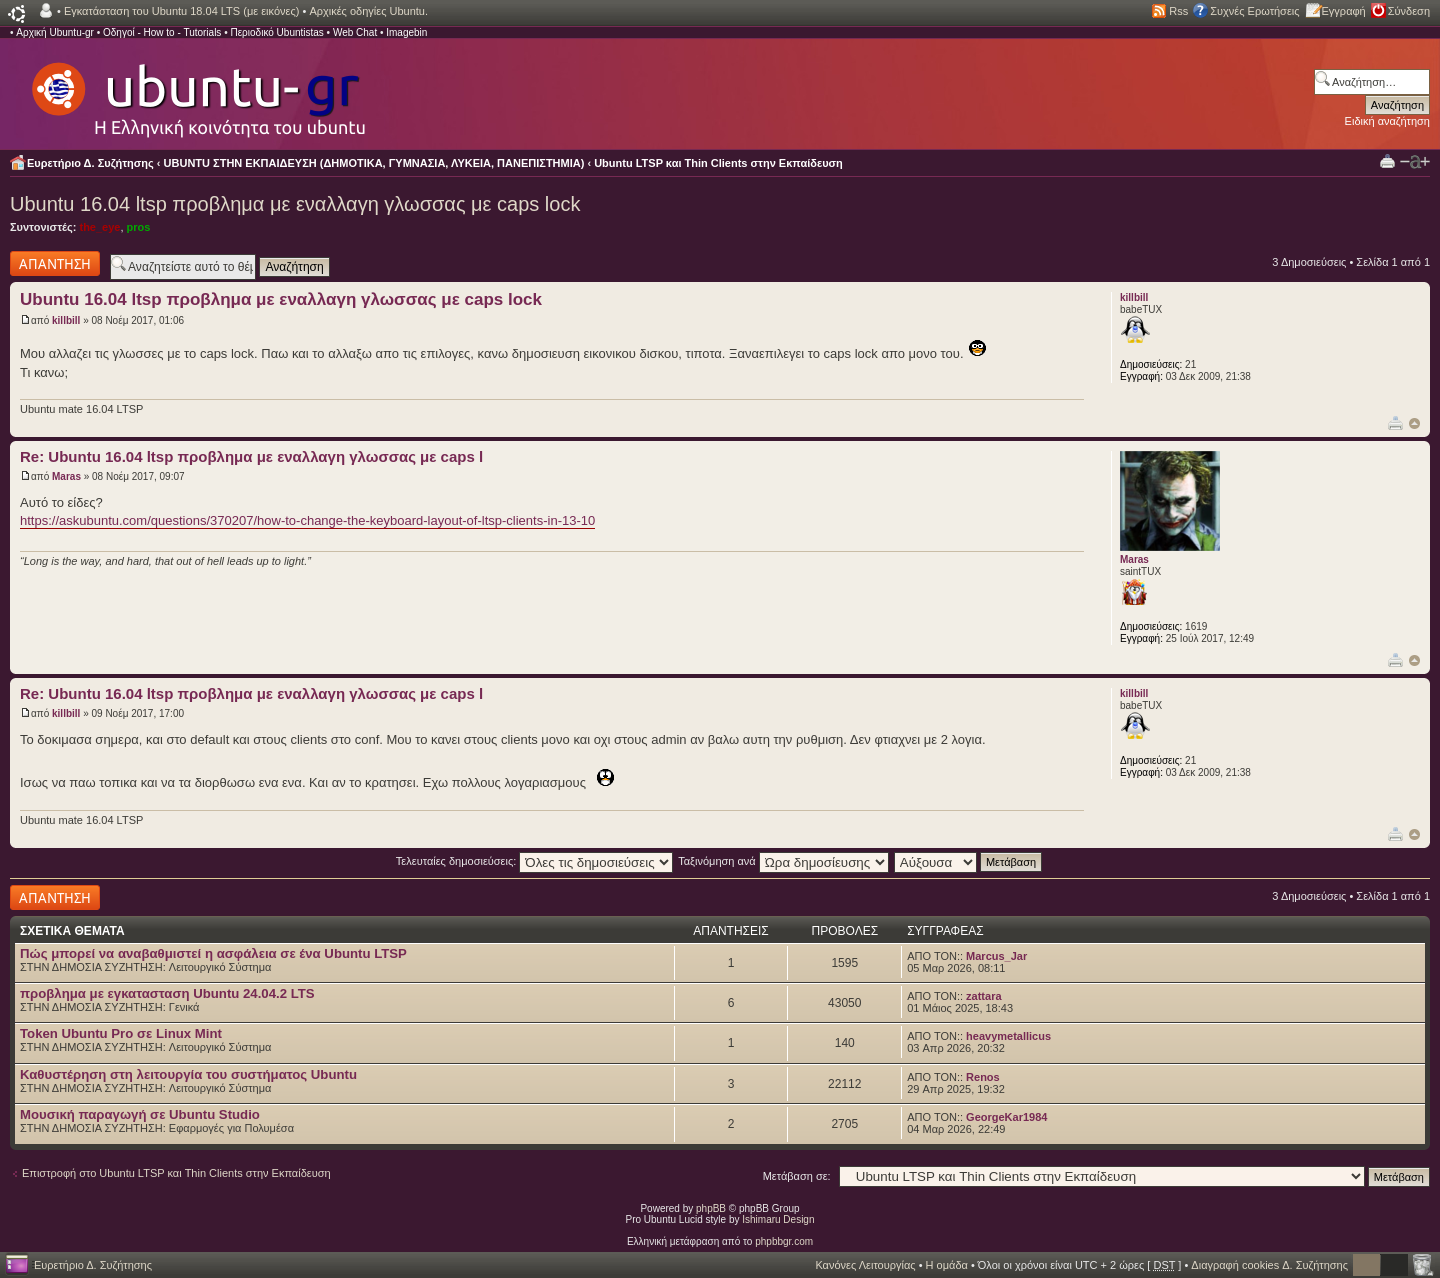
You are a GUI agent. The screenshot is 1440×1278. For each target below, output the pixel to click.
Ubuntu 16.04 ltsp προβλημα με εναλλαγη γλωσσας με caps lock (295, 204)
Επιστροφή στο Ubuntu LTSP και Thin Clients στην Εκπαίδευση (176, 1173)
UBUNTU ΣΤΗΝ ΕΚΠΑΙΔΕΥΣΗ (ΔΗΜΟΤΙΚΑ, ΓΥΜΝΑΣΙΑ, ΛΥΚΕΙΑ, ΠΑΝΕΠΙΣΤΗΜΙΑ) (374, 163)
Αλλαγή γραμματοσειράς (1415, 162)
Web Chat (355, 32)
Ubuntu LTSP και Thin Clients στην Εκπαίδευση (718, 163)
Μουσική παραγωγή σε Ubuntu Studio (140, 1114)
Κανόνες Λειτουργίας (865, 1265)
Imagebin (406, 32)
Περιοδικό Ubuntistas (276, 32)
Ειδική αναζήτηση (1387, 121)
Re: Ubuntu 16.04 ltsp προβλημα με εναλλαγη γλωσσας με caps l (251, 456)
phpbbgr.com (784, 1241)
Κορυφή (1414, 423)
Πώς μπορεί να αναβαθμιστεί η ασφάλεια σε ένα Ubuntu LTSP (213, 953)
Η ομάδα (947, 1265)
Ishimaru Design (778, 1219)
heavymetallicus (1008, 1036)
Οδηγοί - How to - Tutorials (162, 32)
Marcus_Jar (996, 956)
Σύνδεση (1409, 11)
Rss (1178, 11)
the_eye (99, 227)
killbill (66, 320)
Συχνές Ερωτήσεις (1254, 11)
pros (139, 227)
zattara (983, 996)
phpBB (711, 1208)
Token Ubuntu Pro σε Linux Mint (121, 1033)
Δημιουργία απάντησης (55, 263)
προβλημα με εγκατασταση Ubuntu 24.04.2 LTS (167, 993)
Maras (66, 476)
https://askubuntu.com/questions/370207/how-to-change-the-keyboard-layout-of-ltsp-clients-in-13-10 (307, 520)
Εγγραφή (1344, 11)
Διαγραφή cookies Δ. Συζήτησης (1269, 1265)
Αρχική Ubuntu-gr (55, 32)
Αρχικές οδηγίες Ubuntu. (368, 11)
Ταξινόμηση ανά (783, 861)
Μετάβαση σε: (797, 1176)
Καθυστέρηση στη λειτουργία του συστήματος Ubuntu (188, 1074)
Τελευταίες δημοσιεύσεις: (535, 861)
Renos (983, 1077)
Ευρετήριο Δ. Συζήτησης (90, 163)
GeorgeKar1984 (1006, 1117)
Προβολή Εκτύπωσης (1387, 160)
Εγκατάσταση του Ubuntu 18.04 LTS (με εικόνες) (181, 11)
